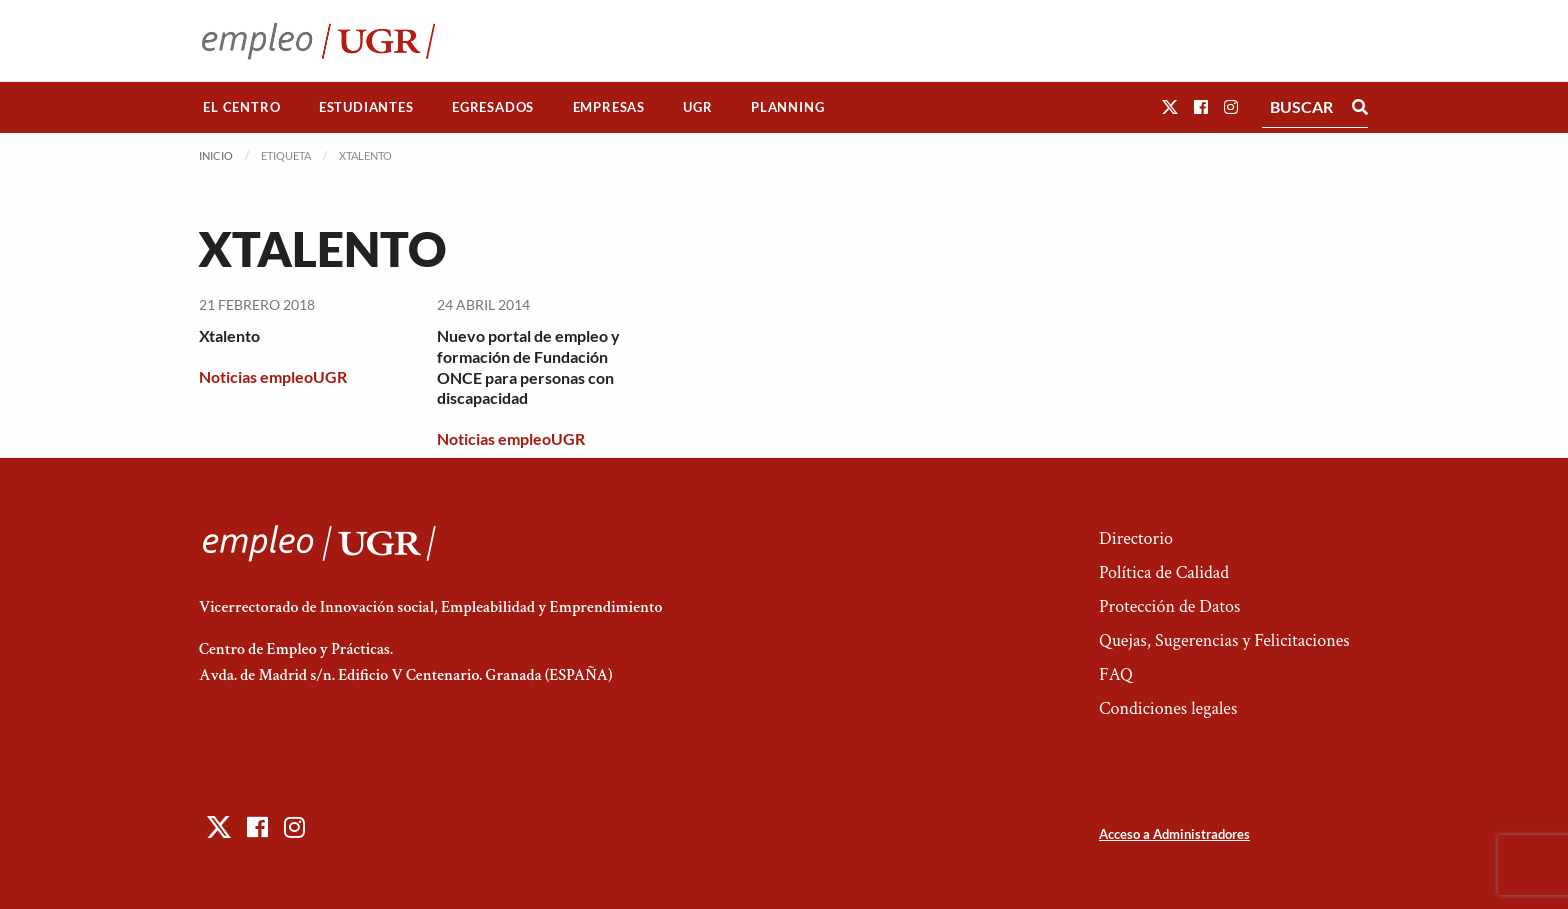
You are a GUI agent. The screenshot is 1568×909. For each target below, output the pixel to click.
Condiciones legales (1168, 708)
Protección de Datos (1169, 606)
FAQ (1116, 674)
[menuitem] (242, 107)
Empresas (609, 107)
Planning (787, 107)
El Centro (241, 107)
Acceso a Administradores (1174, 834)
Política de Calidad (1164, 572)
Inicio (216, 155)
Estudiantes (366, 107)
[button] (1170, 106)
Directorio (1136, 538)
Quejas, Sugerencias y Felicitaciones (1224, 640)
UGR (697, 107)
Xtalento (229, 335)
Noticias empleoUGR (273, 376)
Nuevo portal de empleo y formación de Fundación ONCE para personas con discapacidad (528, 366)
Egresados (493, 107)
